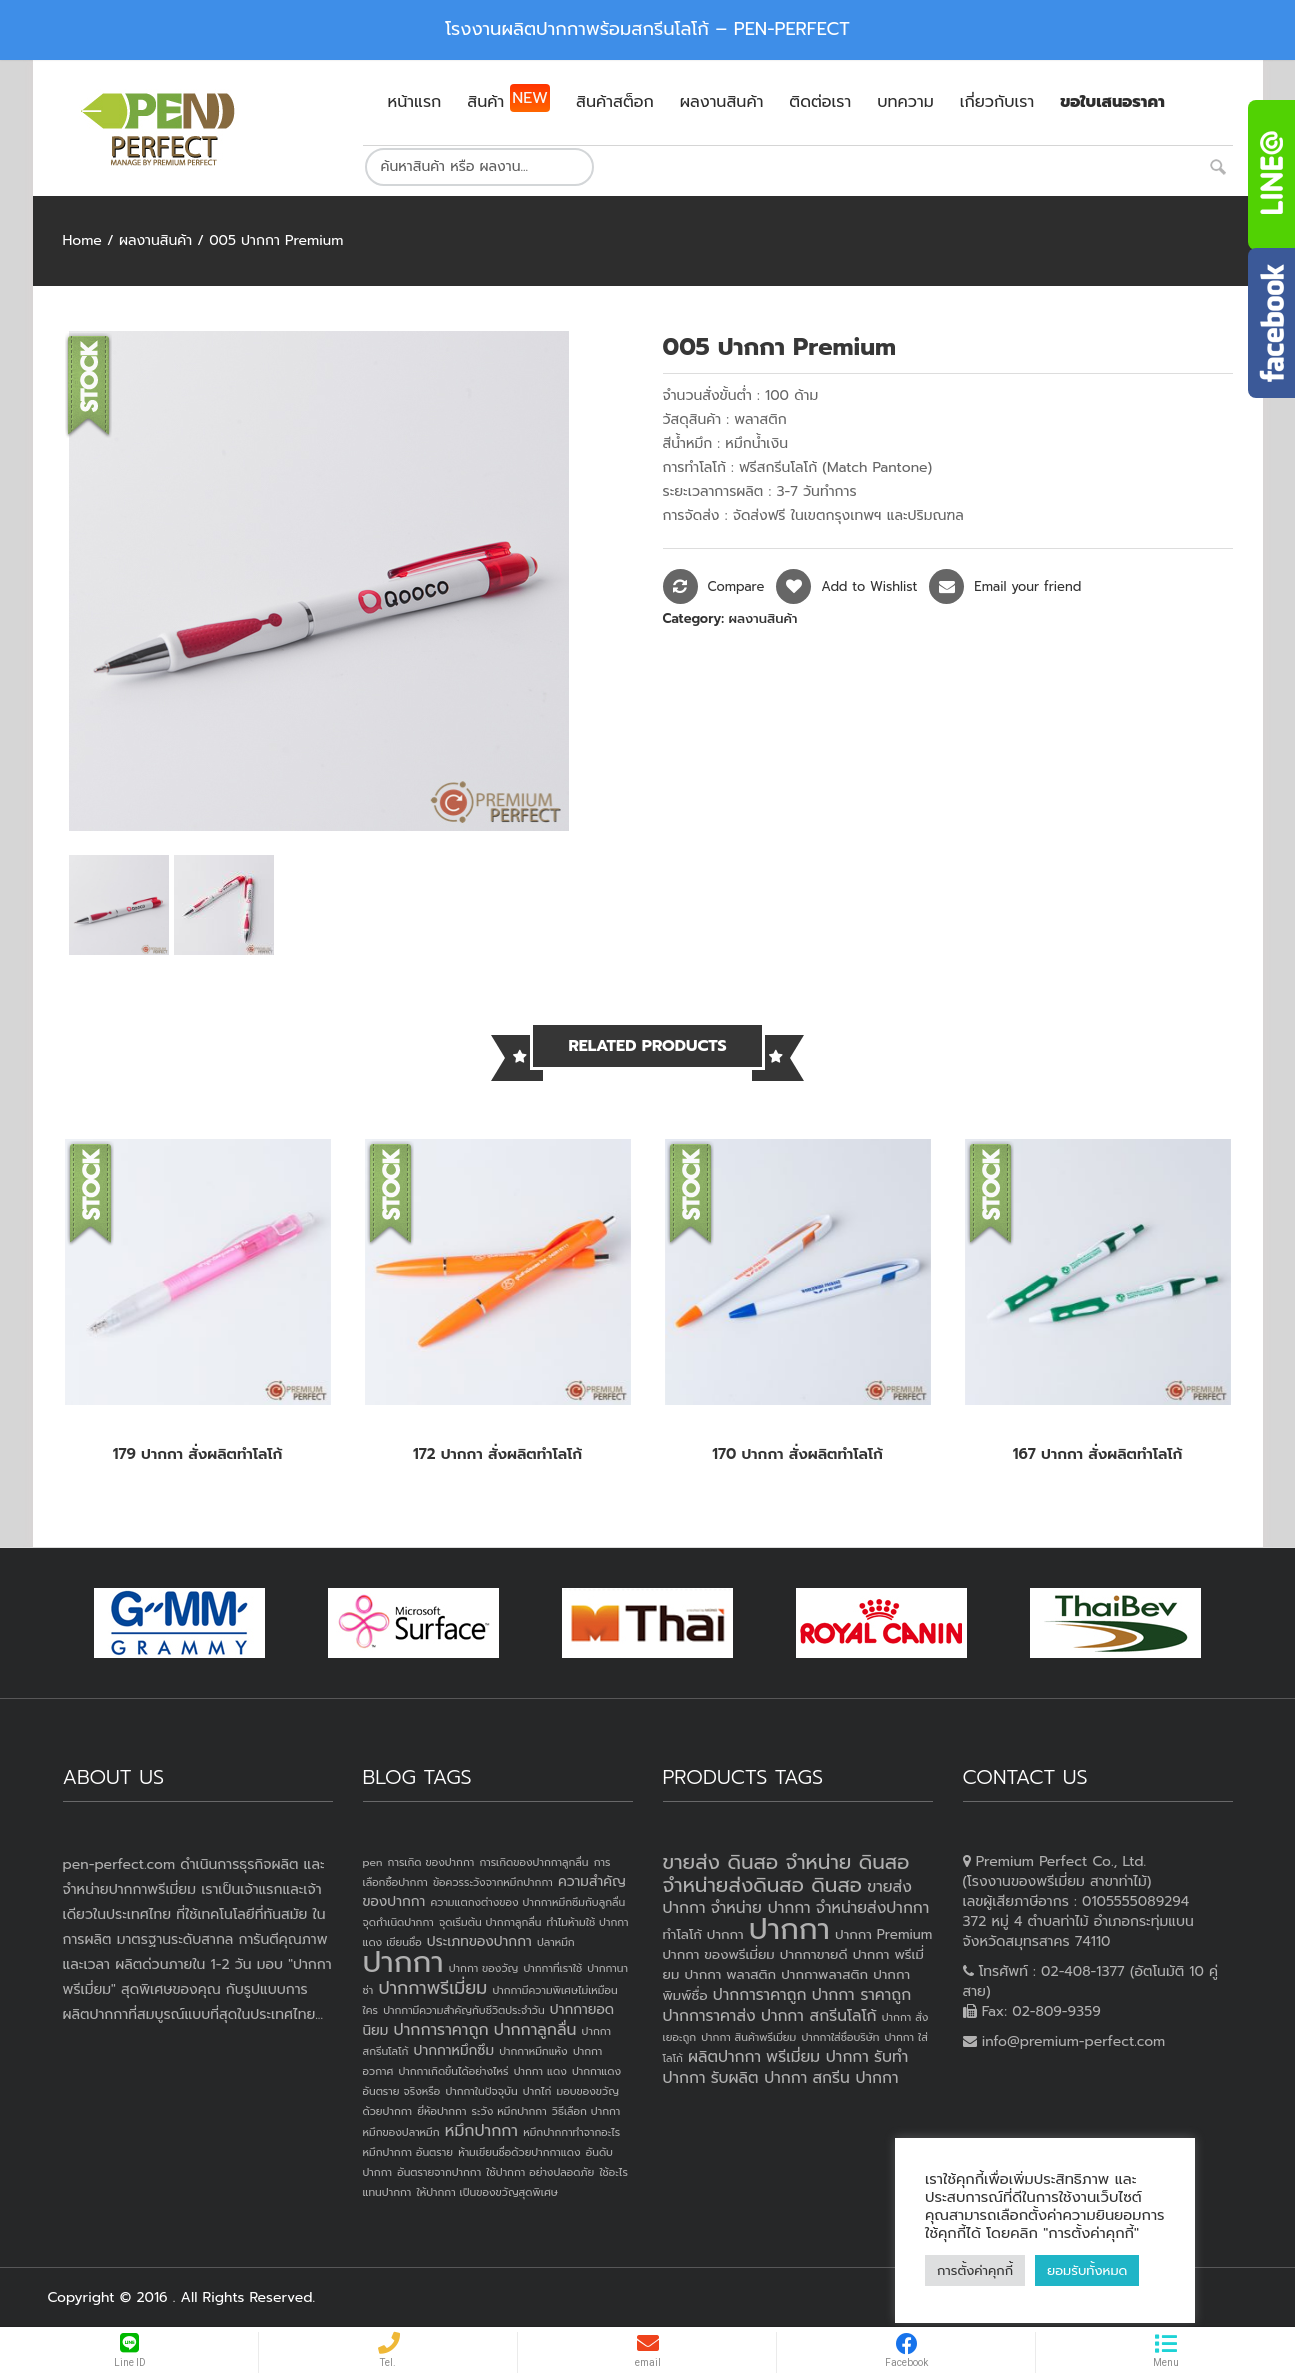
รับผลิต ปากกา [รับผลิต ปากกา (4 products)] (759, 2078)
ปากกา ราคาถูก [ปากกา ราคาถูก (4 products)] (862, 1995)
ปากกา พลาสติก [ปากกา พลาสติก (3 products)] (730, 1974)
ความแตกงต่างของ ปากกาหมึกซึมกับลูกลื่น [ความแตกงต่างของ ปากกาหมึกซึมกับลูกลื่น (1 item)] (527, 1902)
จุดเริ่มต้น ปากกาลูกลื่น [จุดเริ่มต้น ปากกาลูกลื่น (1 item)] (490, 1922)
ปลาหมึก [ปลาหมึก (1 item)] (556, 1942)
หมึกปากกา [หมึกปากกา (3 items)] (481, 2131)
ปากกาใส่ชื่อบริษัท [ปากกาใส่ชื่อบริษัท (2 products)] (840, 2037)
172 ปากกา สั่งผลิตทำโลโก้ (497, 1454)
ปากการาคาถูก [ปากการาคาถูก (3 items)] (441, 2030)
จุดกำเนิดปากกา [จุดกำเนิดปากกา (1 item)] (398, 1922)
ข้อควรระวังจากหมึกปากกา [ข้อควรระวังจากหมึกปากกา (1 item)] (493, 1882)
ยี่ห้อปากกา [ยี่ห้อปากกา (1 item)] (441, 2111)
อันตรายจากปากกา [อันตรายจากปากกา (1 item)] (439, 2172)
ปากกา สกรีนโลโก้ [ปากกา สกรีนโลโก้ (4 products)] (819, 2016)
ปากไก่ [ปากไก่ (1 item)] (537, 2091)
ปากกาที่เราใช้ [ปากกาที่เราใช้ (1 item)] (552, 1968)
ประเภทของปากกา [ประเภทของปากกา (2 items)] (479, 1941)
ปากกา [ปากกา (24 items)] (403, 1962)
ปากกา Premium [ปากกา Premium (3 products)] (883, 1934)
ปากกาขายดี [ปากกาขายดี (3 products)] (814, 1954)
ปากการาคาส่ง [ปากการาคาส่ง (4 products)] (709, 2016)
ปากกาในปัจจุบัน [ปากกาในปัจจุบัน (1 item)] (481, 2091)
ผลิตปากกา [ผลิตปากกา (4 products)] (724, 2057)
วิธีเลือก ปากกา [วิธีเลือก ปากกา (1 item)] (586, 2111)
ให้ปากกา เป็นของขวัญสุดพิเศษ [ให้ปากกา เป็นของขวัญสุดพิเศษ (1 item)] (486, 2192)
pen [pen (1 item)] (373, 1862)
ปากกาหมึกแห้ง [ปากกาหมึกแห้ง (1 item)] (533, 2051)
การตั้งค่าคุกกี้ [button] (975, 2270)
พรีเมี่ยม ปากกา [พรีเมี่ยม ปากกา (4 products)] (817, 2057)
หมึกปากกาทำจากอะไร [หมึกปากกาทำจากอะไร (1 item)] (571, 2132)
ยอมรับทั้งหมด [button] (1087, 2270)
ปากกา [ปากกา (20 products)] (789, 1929)
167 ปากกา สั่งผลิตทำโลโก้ (1098, 1454)
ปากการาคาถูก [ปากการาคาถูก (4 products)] (760, 1995)
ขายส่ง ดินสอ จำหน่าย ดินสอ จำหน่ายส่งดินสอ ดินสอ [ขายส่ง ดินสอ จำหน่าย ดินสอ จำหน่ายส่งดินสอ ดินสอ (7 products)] (786, 1873)
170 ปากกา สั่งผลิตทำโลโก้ (797, 1454)
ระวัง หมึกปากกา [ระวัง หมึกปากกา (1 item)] (509, 2111)
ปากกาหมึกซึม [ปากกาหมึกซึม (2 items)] (454, 2050)
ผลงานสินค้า (155, 240)
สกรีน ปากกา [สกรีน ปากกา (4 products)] (855, 2078)
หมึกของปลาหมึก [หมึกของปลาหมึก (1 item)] (401, 2132)
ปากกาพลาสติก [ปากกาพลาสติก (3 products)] (824, 1974)
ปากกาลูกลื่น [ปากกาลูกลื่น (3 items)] (535, 2030)
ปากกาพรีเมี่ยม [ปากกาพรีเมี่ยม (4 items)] (432, 1988)
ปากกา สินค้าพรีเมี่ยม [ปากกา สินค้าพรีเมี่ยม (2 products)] (748, 2037)
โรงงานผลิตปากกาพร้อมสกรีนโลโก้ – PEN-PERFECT (647, 29)
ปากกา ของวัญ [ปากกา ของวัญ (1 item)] (484, 1968)
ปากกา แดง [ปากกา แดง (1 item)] (540, 2071)
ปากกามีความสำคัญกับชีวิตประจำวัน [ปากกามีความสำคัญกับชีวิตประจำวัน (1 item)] (464, 2010)
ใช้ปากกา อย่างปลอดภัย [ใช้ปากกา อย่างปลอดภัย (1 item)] (540, 2172)
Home (82, 240)
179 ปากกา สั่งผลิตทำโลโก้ (198, 1454)
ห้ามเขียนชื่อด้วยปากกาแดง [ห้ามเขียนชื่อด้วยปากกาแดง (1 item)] (519, 2152)
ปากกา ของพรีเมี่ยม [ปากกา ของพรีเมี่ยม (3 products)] (719, 1954)
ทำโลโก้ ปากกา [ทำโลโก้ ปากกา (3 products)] (703, 1934)
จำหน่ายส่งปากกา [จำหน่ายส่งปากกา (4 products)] (873, 1908)
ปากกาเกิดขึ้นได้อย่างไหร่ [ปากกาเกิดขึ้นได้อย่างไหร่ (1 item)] (453, 2071)
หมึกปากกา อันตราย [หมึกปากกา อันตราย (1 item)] (408, 2152)
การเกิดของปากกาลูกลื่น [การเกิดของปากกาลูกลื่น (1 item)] (533, 1862)
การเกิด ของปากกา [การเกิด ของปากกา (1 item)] (431, 1862)
